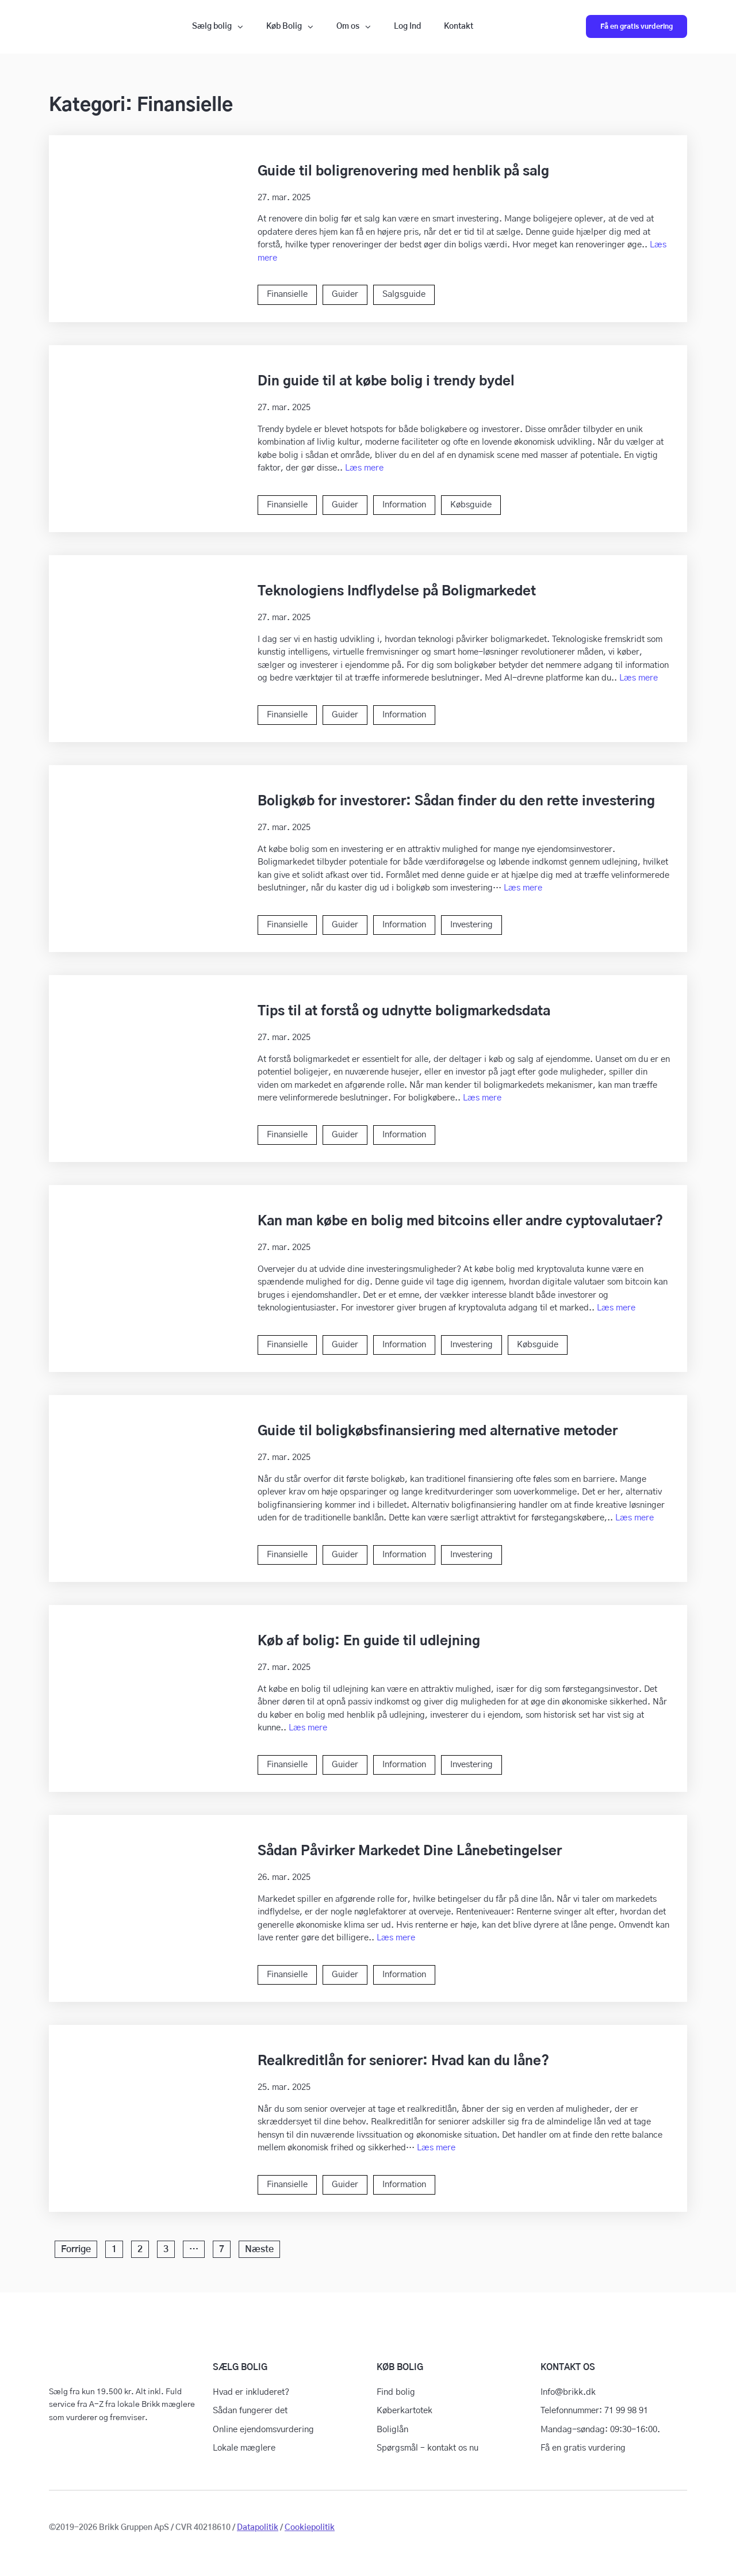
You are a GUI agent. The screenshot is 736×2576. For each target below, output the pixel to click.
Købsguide (471, 504)
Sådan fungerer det (250, 2410)
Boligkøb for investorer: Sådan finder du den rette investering (456, 801)
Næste (259, 2249)
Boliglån (392, 2429)
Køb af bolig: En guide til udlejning (369, 1641)
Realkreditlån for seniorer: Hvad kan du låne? (403, 2061)
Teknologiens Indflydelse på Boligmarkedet (397, 591)
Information (404, 504)
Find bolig (396, 2392)
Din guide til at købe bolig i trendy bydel (386, 381)
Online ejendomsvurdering (263, 2429)
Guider (345, 294)
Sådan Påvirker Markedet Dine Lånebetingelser (410, 1851)
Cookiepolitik (310, 2528)
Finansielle (287, 294)
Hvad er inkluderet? (251, 2392)
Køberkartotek (404, 2410)
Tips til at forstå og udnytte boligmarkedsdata (404, 1011)
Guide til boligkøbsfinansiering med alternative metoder (438, 1431)
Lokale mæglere (244, 2448)
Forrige (76, 2249)
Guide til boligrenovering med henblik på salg (403, 171)
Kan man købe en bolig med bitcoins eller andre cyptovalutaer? (460, 1221)
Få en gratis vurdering (636, 26)
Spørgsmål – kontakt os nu (427, 2448)
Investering (471, 924)
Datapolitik (257, 2528)
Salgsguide (403, 294)
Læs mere (364, 468)
